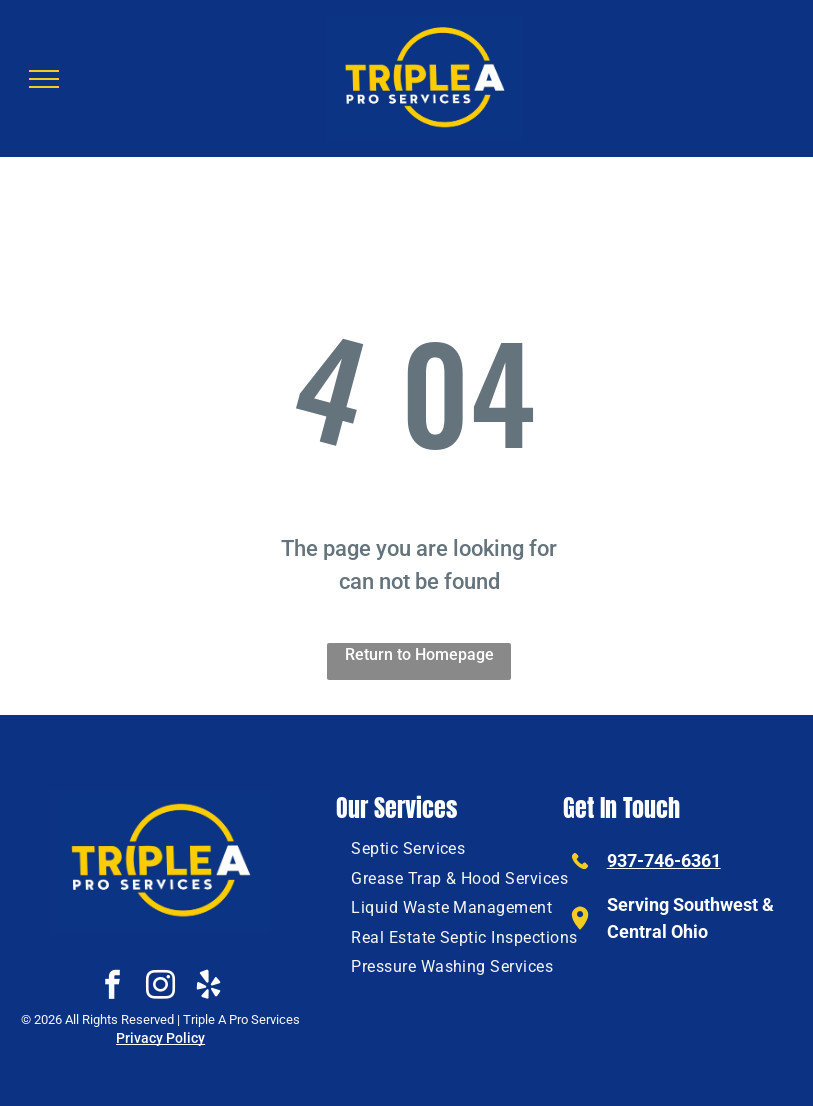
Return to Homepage (419, 654)
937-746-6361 (664, 860)
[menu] (44, 79)
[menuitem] (408, 848)
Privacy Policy (160, 1038)
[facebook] (113, 987)
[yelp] (209, 987)
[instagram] (161, 987)
